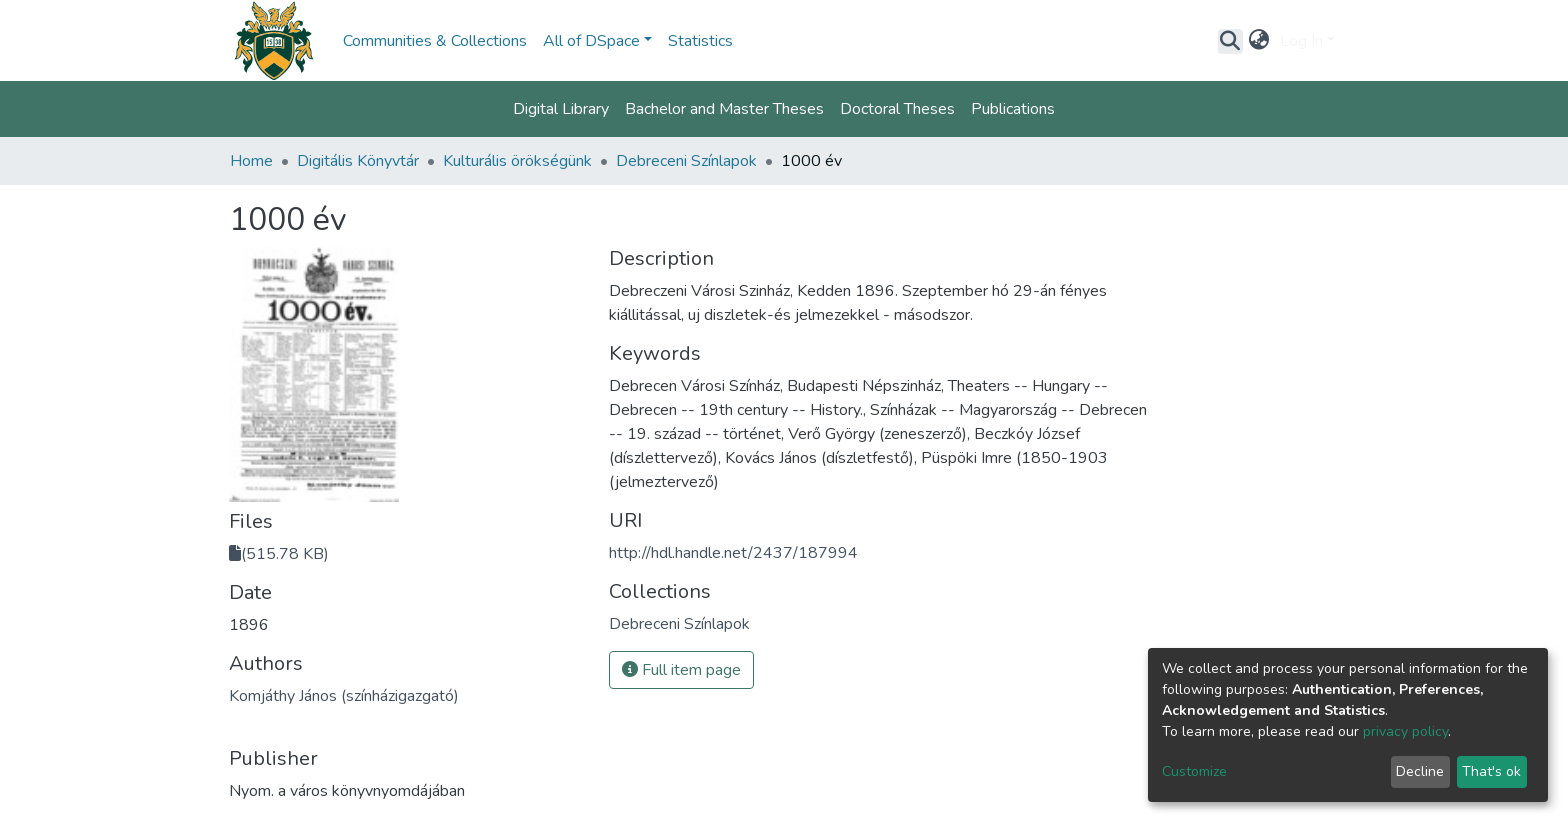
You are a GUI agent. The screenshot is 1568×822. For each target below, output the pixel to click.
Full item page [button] (681, 670)
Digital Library (561, 109)
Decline (1420, 771)
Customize (1194, 771)
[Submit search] (1230, 41)
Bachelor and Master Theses (724, 109)
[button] (1259, 41)
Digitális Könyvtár (358, 161)
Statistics (700, 41)
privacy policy (1405, 731)
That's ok (1491, 771)
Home (251, 161)
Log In (1301, 41)
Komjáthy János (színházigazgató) (344, 696)
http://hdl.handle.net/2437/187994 (733, 553)
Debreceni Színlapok (686, 161)
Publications (1013, 109)
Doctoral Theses (897, 109)
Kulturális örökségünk (517, 161)
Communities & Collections (435, 41)
